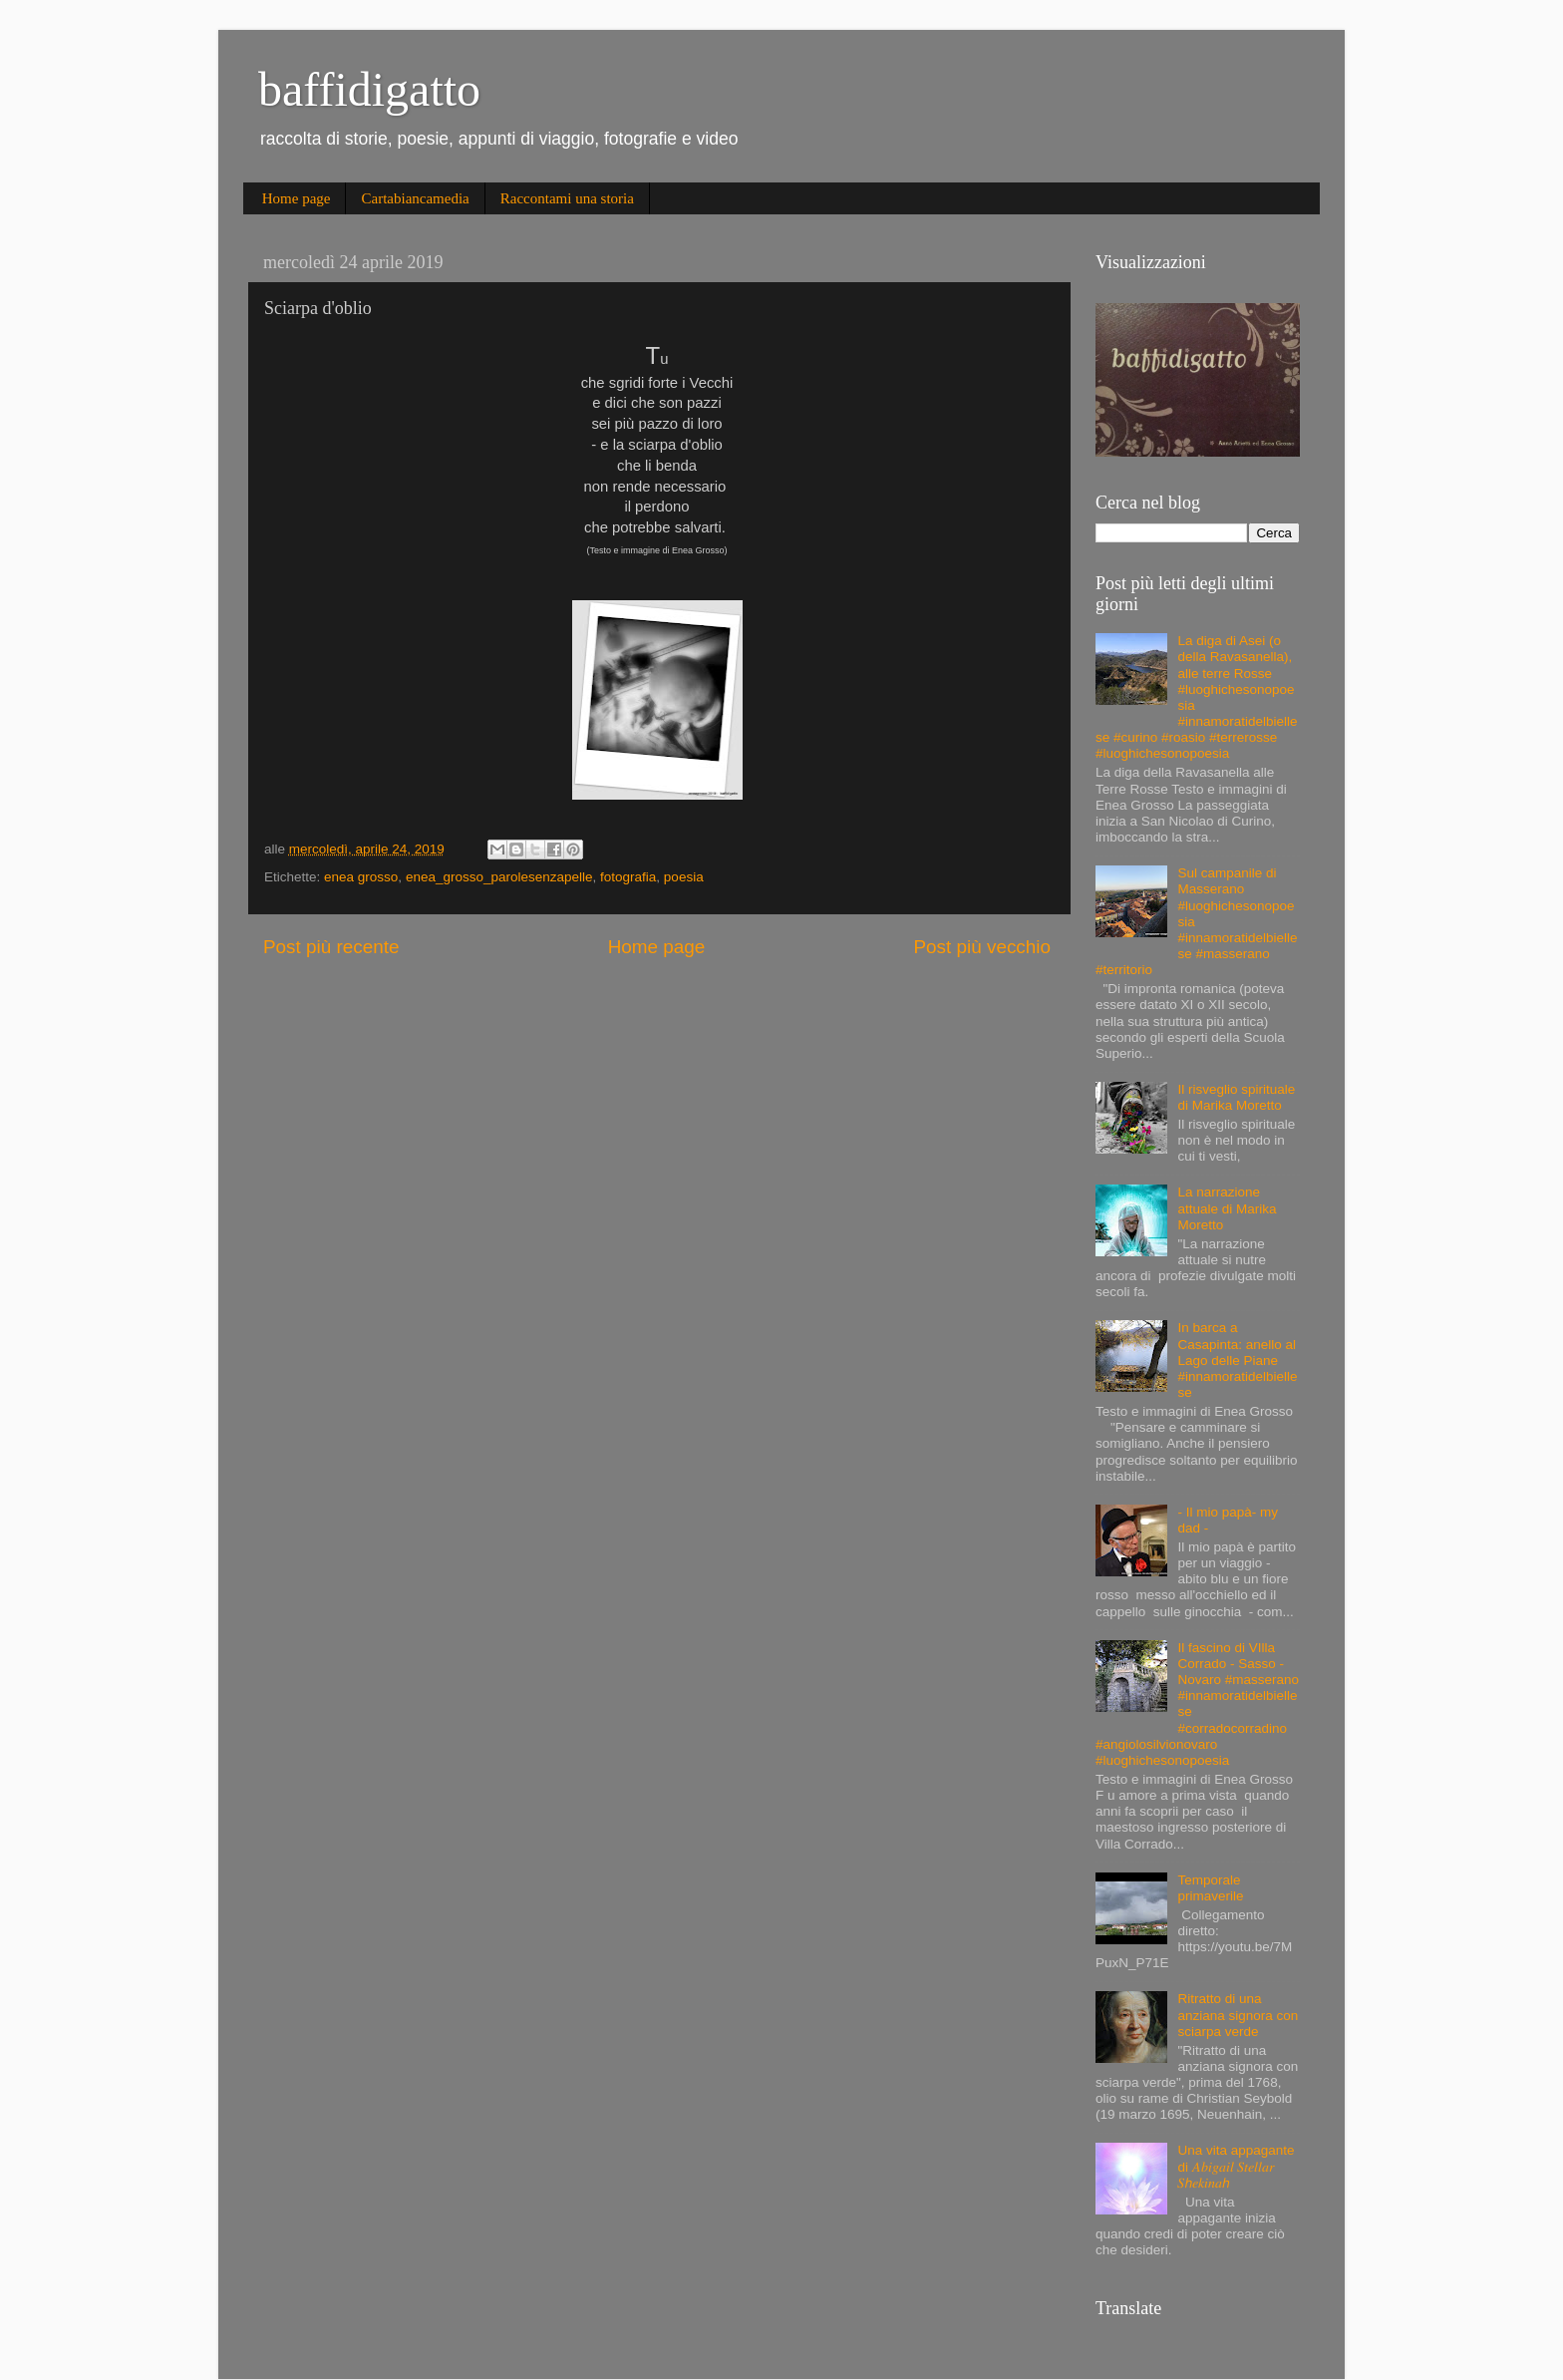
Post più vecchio (982, 946)
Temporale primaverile (1210, 1887)
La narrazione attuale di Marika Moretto (1226, 1208)
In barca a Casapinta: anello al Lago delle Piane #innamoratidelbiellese (1237, 1360)
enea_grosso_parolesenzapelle (499, 876)
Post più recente (331, 946)
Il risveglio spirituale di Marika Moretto (1236, 1097)
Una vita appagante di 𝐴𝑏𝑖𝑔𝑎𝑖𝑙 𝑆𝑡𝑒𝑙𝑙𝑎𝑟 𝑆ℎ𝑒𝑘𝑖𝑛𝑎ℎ (1235, 2166)
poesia (684, 876)
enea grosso (361, 876)
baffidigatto (369, 89)
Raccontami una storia (567, 198)
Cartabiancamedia (415, 198)
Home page (296, 198)
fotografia (628, 876)
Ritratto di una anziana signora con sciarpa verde (1237, 2014)
